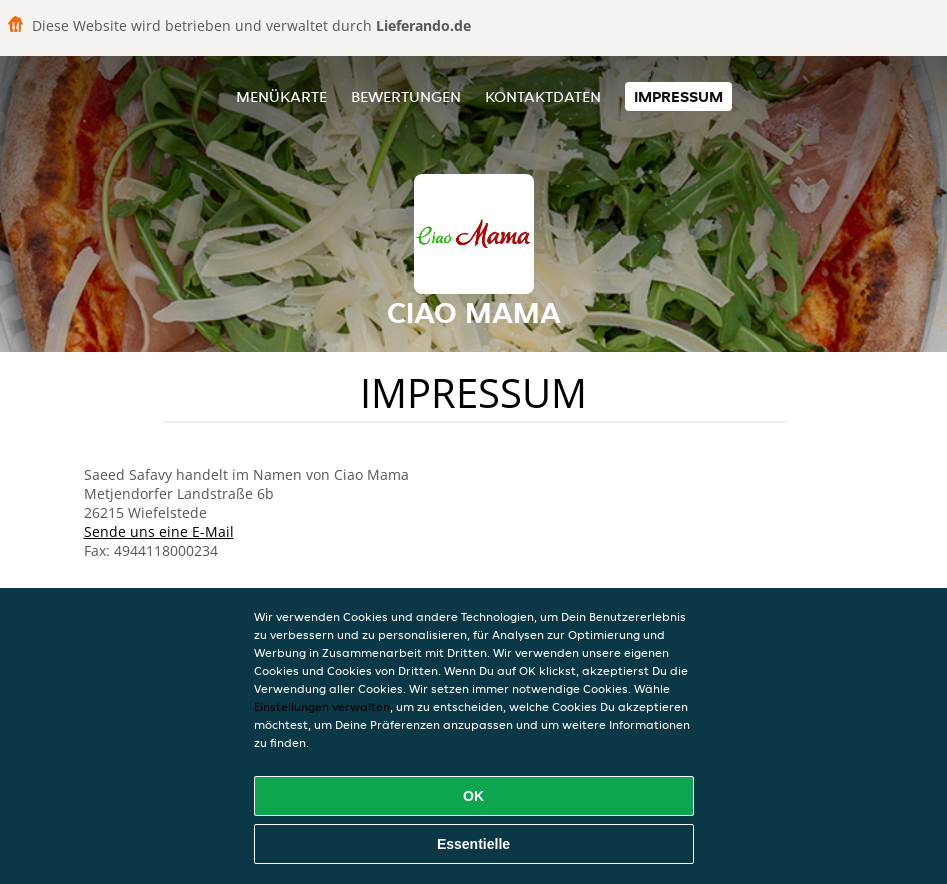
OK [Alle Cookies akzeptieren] (473, 796)
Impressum (678, 96)
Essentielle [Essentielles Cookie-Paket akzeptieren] (473, 844)
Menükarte (281, 96)
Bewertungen (406, 96)
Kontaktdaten (543, 96)
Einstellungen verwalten (322, 706)
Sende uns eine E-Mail (159, 531)
